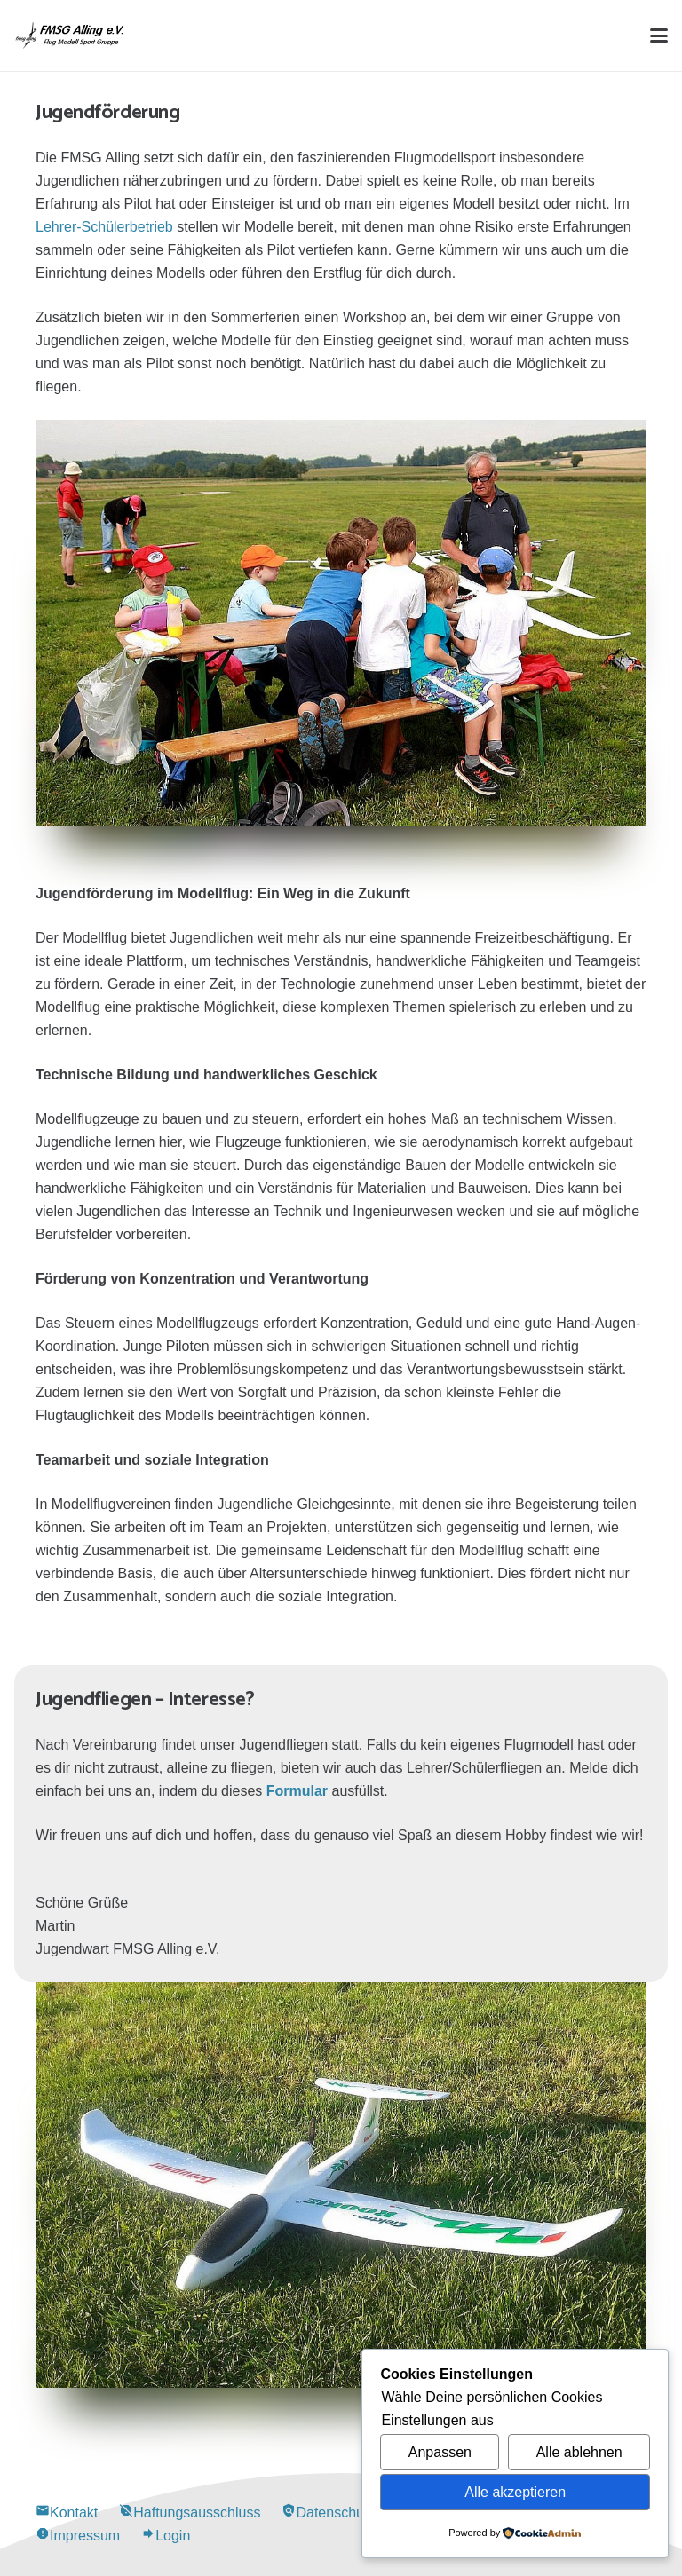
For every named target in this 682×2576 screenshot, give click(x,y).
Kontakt (67, 2512)
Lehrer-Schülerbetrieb (104, 226)
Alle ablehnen (579, 2452)
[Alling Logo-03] (69, 35)
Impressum (78, 2535)
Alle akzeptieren (515, 2492)
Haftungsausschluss (189, 2512)
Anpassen (440, 2452)
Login (165, 2535)
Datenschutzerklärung (358, 2512)
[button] (658, 35)
